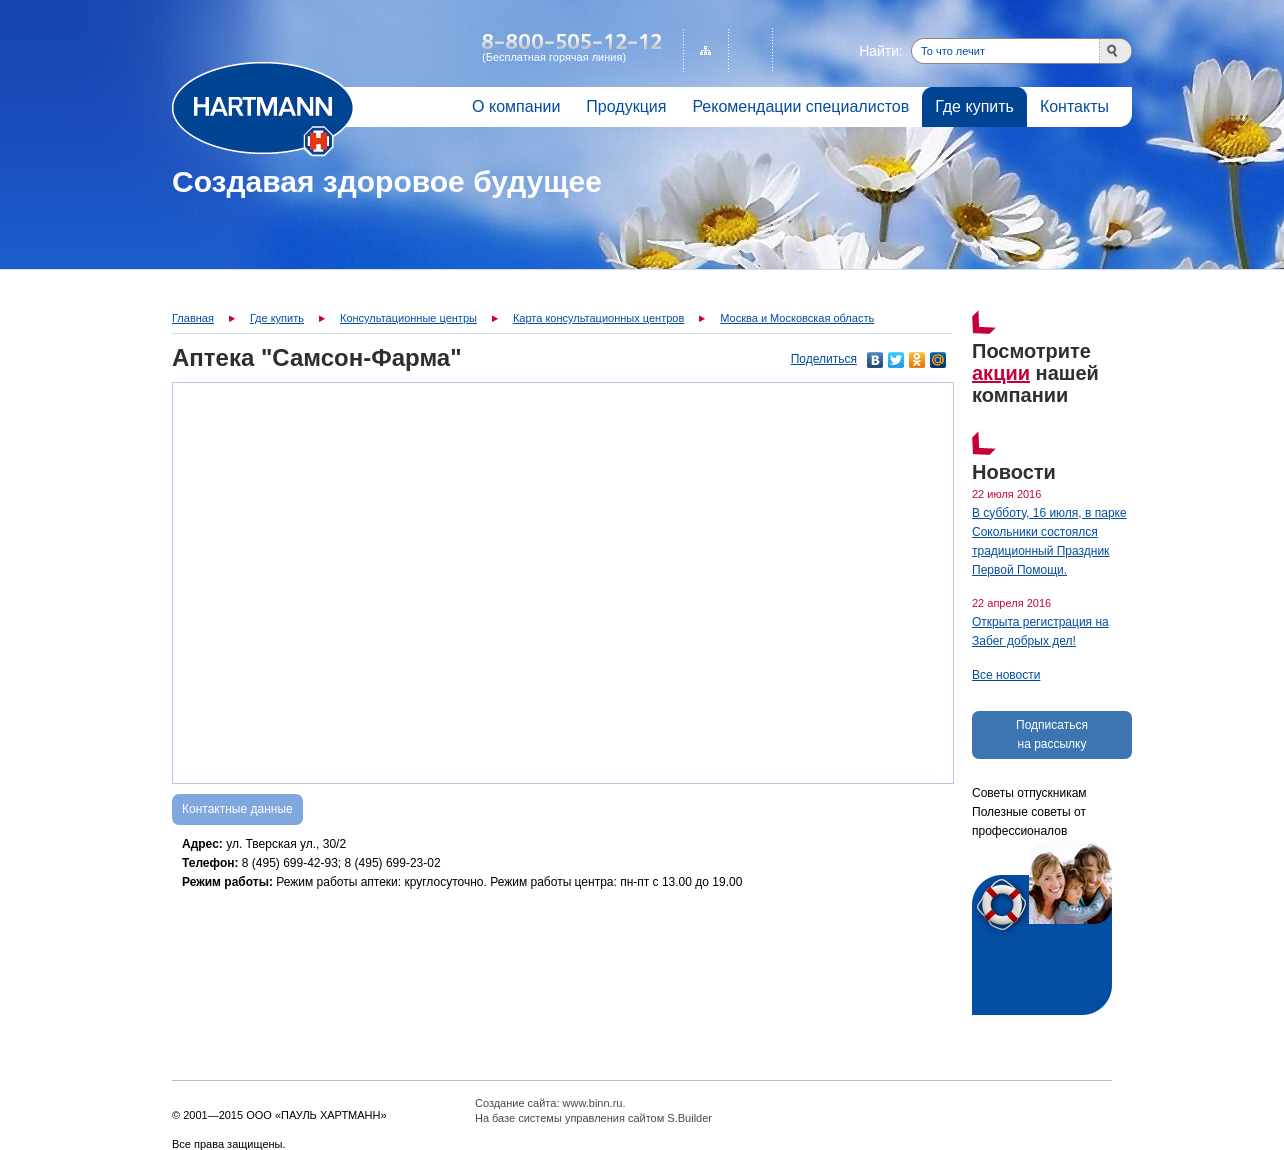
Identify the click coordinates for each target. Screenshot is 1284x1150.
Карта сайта (705, 50)
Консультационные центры (408, 318)
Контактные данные (237, 809)
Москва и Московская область (797, 318)
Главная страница (263, 109)
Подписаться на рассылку (1052, 734)
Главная (193, 318)
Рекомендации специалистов (800, 106)
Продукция (626, 106)
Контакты (1074, 106)
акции (1001, 373)
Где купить (974, 106)
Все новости (1006, 675)
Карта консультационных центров (598, 318)
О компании (516, 106)
